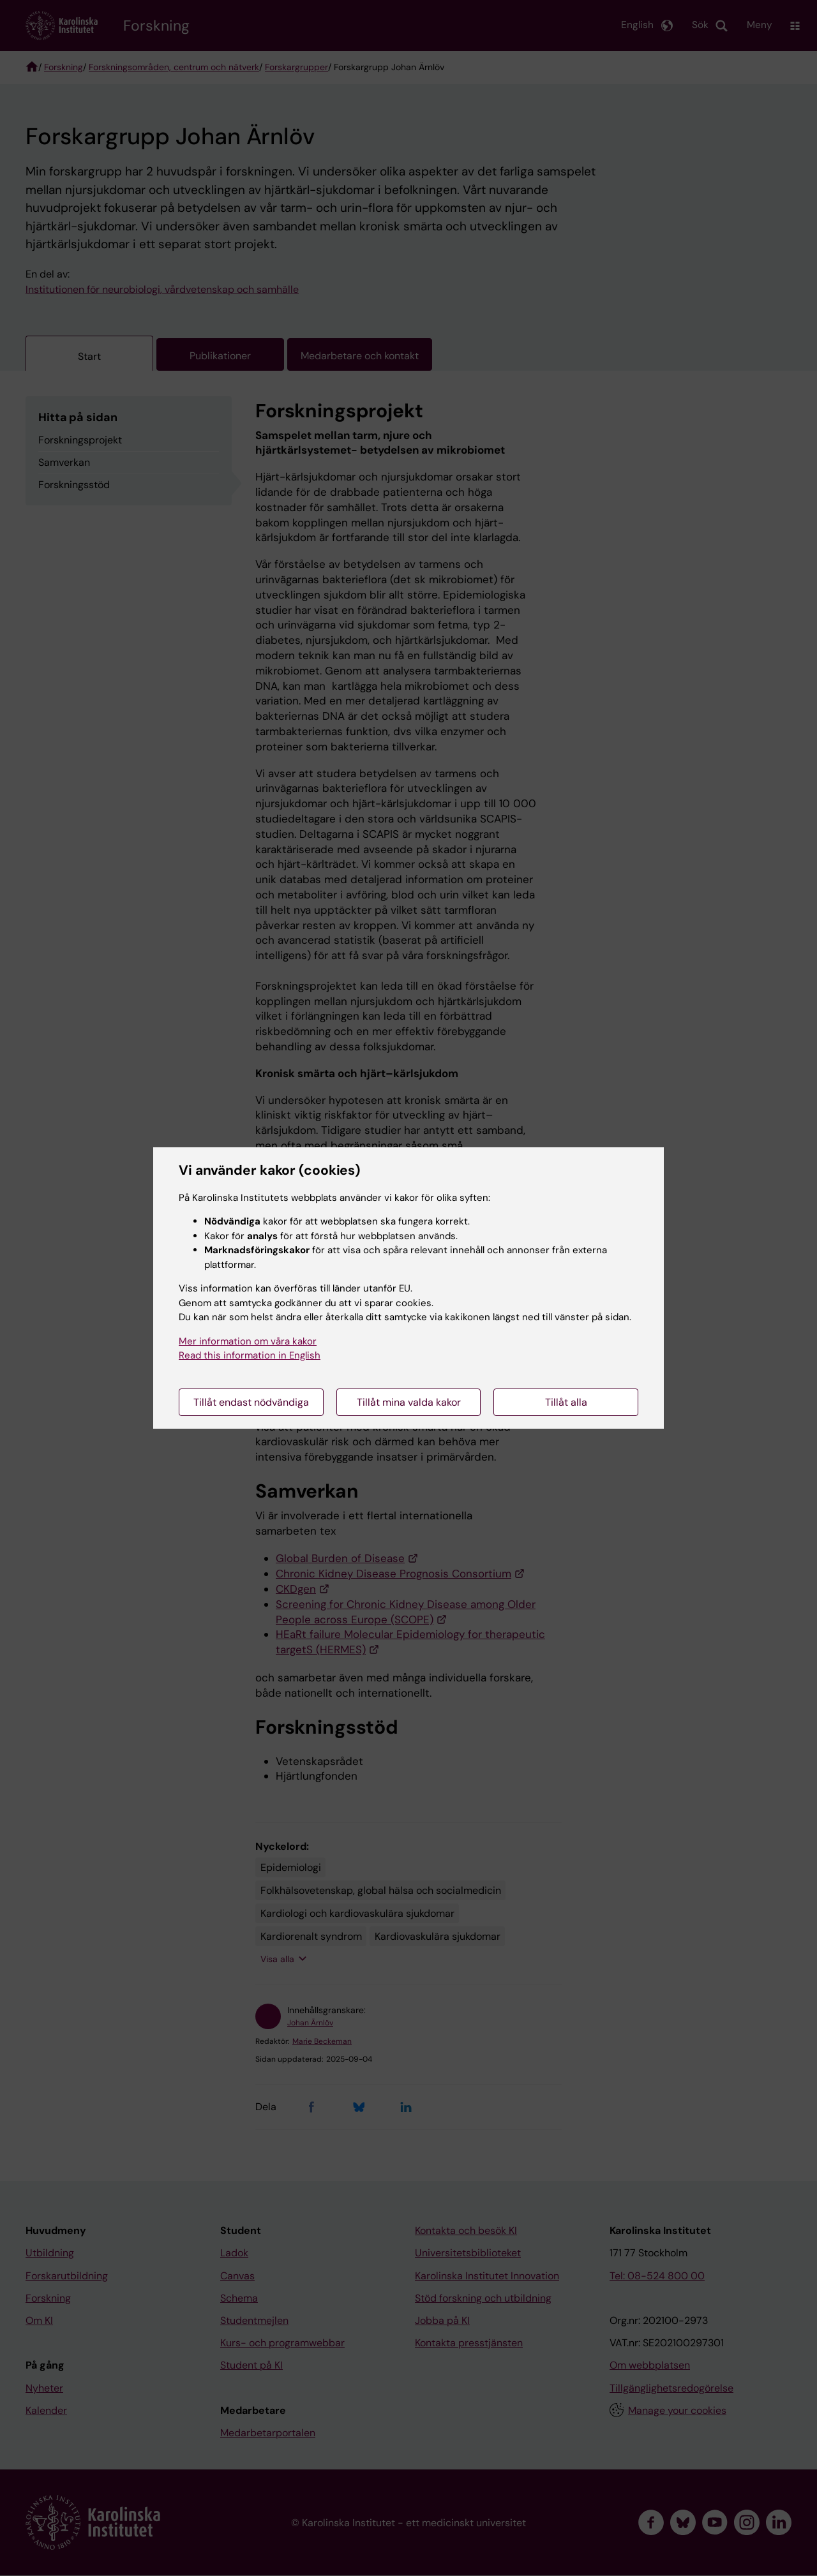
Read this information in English (249, 1355)
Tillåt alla (566, 1402)
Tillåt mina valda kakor (409, 1402)
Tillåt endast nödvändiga (251, 1402)
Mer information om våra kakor (248, 1341)
